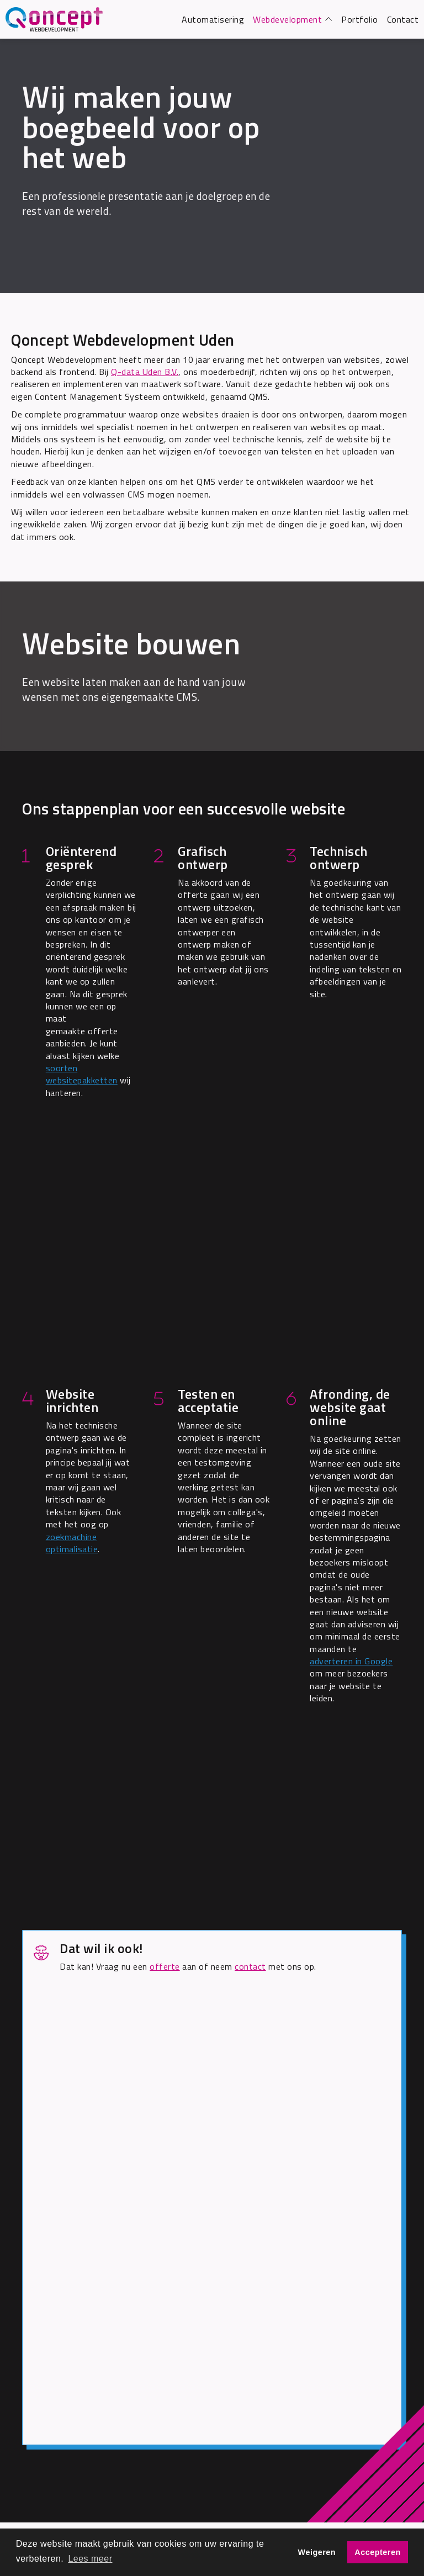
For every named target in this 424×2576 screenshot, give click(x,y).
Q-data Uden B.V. (144, 371)
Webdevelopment (287, 19)
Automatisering (213, 19)
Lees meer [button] (90, 2558)
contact (250, 1966)
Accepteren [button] (377, 2552)
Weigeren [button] (317, 2552)
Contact (403, 19)
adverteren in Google (351, 1661)
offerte (165, 1966)
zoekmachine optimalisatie (72, 1543)
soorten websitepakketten (82, 1074)
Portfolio (359, 19)
